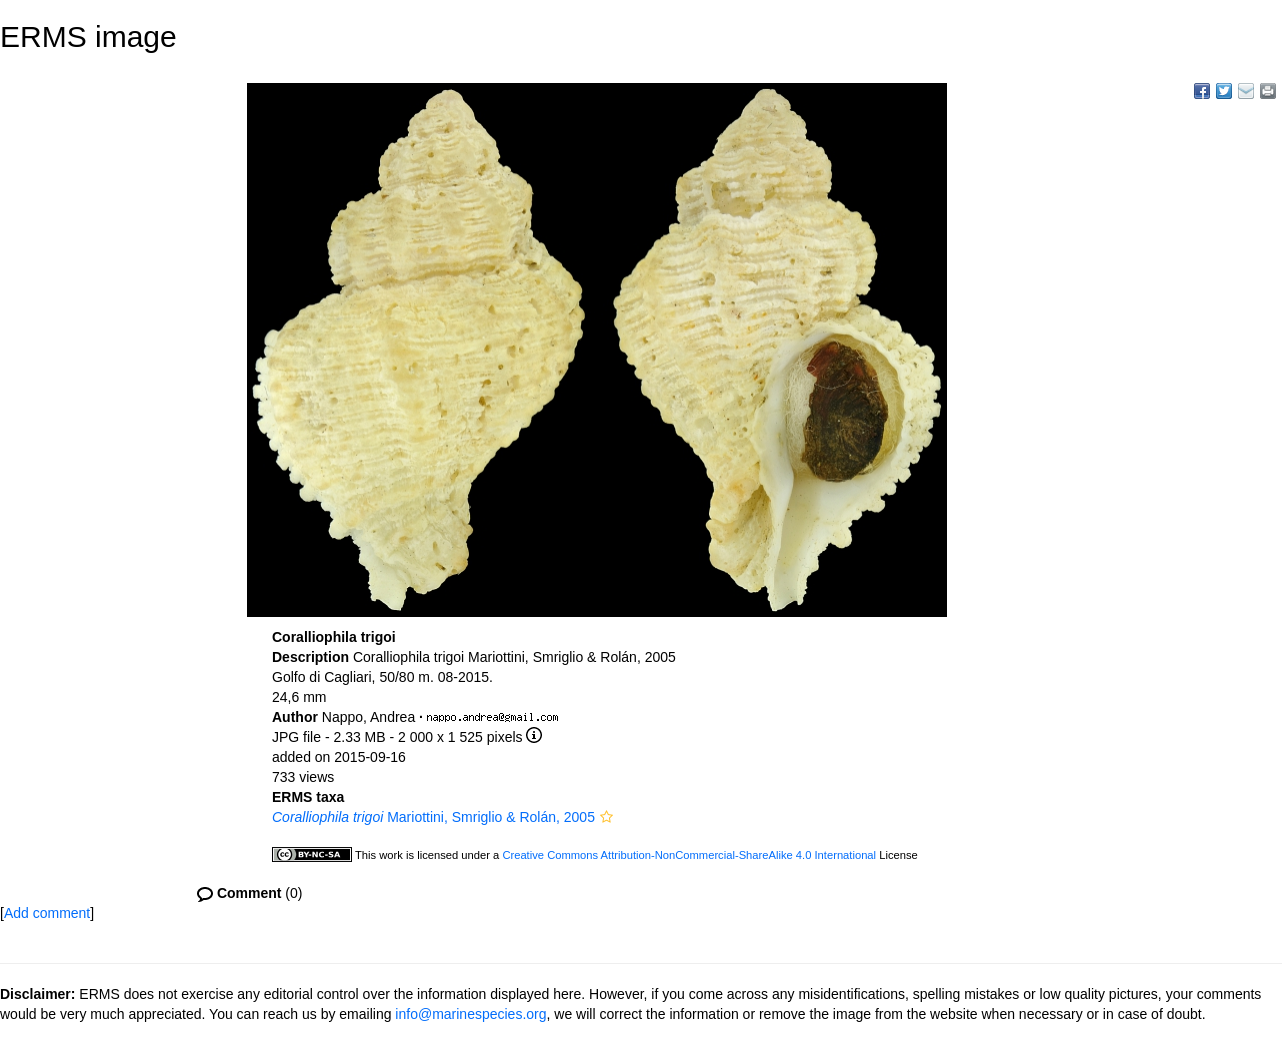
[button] (606, 817)
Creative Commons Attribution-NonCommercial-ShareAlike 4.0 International (689, 855)
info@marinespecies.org (470, 1014)
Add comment (47, 913)
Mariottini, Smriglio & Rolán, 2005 (433, 817)
